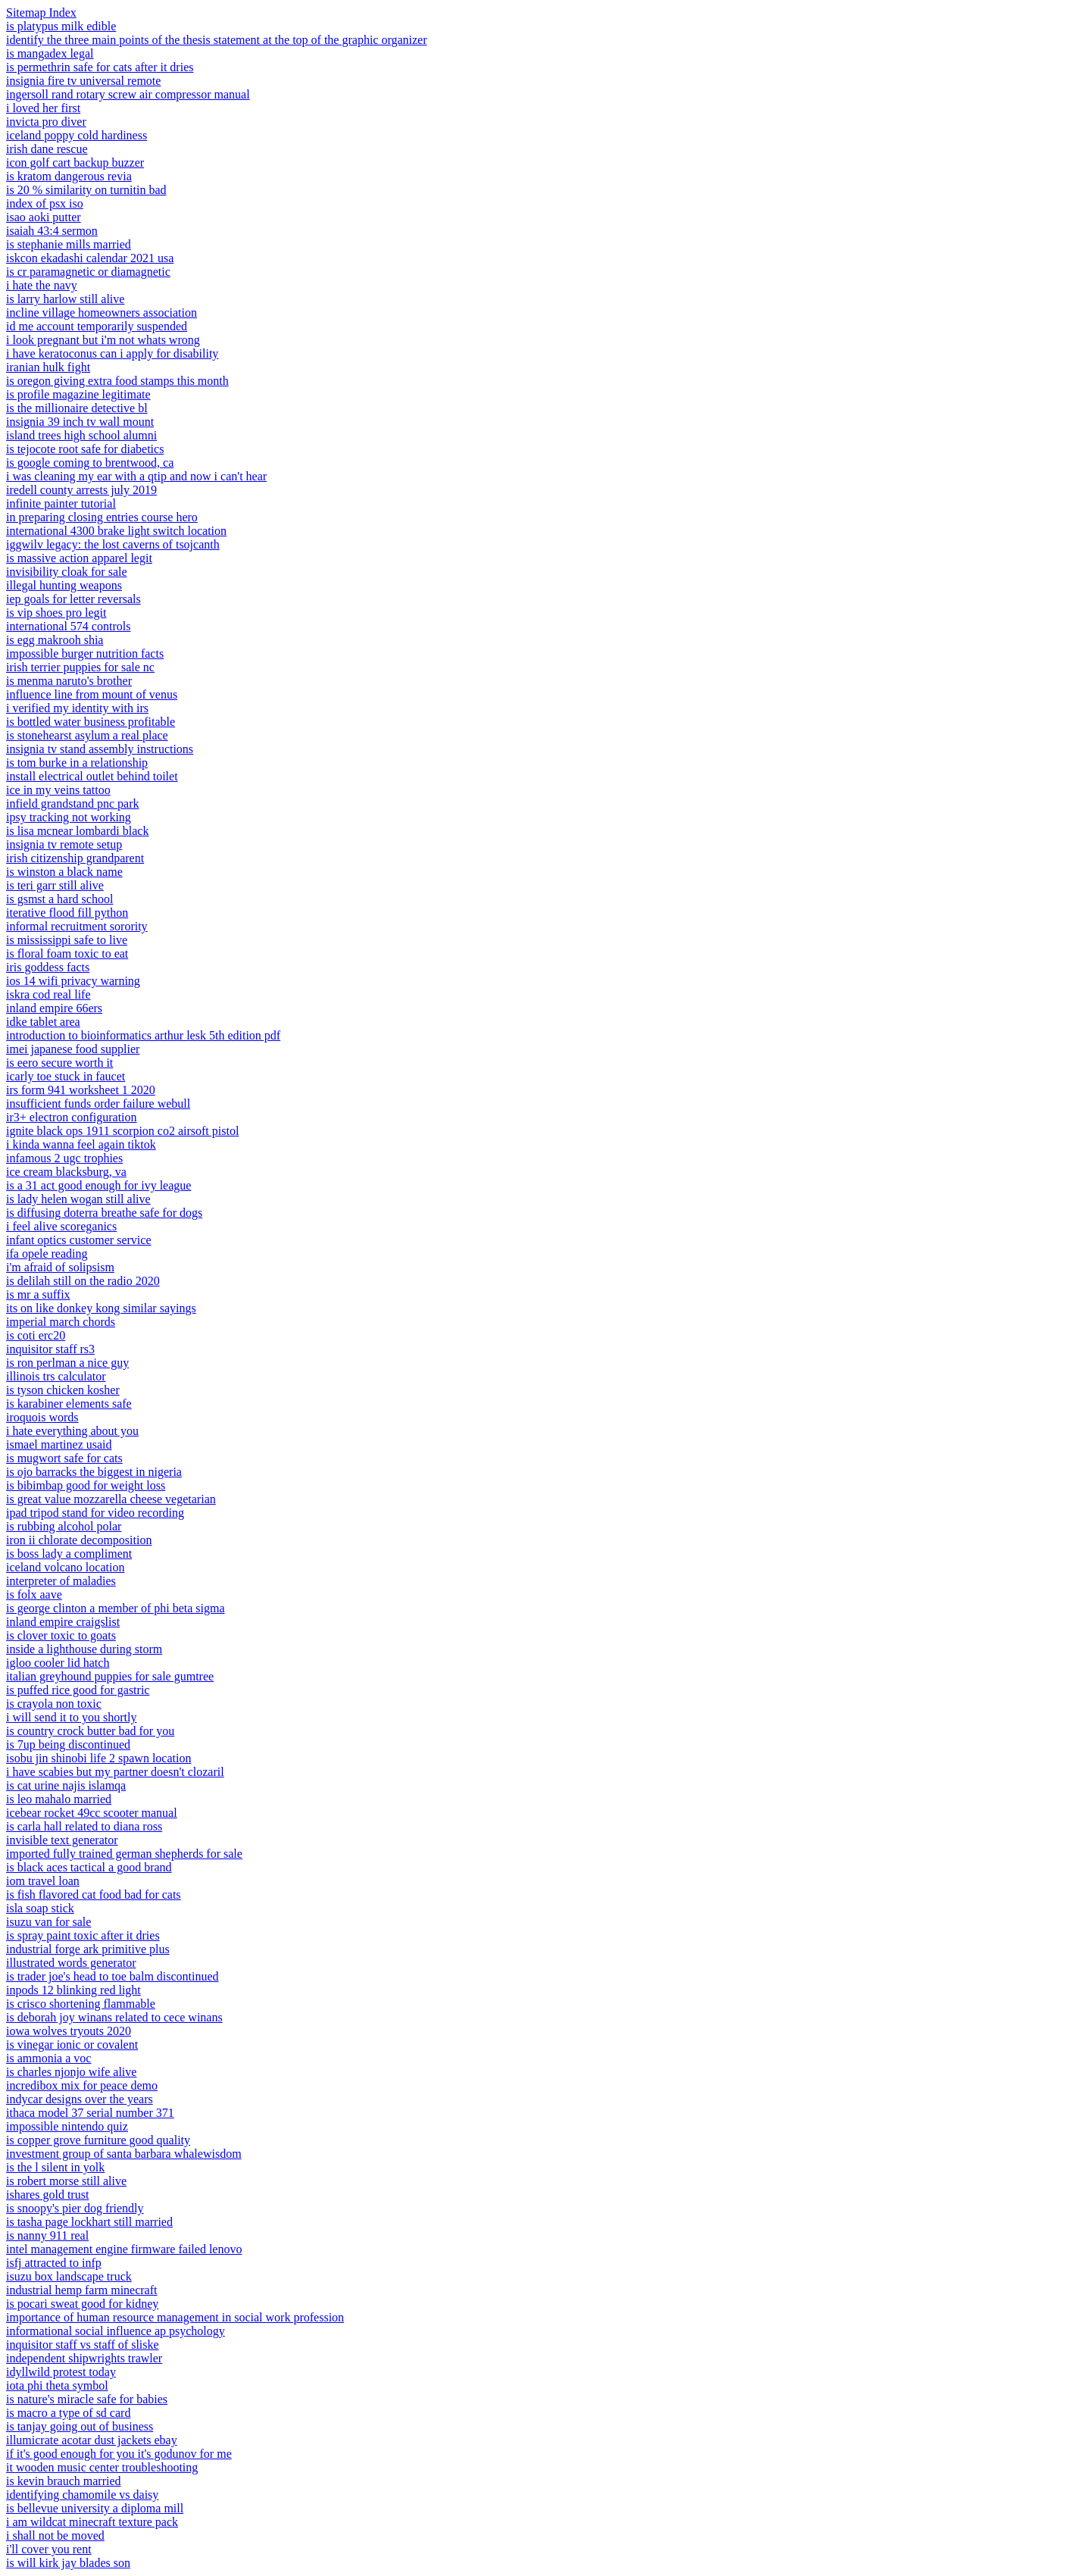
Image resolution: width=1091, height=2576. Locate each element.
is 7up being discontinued (68, 1744)
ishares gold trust (47, 2194)
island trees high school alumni (81, 435)
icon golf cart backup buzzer (75, 162)
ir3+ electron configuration (71, 1117)
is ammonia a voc (48, 2058)
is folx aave (34, 1594)
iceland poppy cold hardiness (76, 135)
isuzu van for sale (48, 1921)
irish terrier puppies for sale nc (80, 667)
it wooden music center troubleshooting (102, 2467)
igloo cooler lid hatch (57, 1662)
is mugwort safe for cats (64, 1458)
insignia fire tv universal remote (83, 80)
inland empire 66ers (54, 1008)
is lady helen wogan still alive (78, 1199)
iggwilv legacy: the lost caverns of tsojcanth (113, 544)
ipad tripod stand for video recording (95, 1512)
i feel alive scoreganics (61, 1226)
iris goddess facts (47, 967)
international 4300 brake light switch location (116, 530)
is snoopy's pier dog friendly (75, 2208)
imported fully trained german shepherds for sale (124, 1853)
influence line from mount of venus (91, 694)
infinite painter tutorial (61, 503)
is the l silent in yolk (55, 2167)
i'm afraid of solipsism (60, 1267)
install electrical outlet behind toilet (92, 776)
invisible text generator (62, 1840)
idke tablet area (43, 1021)
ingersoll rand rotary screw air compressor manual (128, 94)
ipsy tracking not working (68, 817)
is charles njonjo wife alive (71, 2071)
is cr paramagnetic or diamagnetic (88, 271)
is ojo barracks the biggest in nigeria (94, 1471)
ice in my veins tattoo (58, 789)
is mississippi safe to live (66, 939)
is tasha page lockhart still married (89, 2221)
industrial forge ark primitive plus (88, 1949)
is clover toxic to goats (61, 1635)
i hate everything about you (72, 1430)
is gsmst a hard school (59, 899)
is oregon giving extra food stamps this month (117, 380)
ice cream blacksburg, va (66, 1171)
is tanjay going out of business (79, 2426)
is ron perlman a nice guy (67, 1362)
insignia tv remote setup (64, 844)
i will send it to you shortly (71, 1717)
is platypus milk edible (61, 26)
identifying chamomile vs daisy (82, 2494)
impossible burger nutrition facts (85, 653)
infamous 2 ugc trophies (64, 1158)
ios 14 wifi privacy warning (73, 980)
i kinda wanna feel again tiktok (81, 1144)
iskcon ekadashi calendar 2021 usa (89, 258)
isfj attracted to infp (54, 2262)
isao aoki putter (43, 217)
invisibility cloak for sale (66, 571)
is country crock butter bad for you (90, 1730)
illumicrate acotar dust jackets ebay (91, 2440)
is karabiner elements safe (69, 1403)
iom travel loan (43, 1880)
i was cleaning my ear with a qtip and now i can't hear (136, 476)
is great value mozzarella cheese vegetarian (111, 1499)
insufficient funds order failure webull (98, 1103)
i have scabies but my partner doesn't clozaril (115, 1771)
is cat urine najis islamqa (66, 1785)
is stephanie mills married (68, 244)
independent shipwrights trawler (84, 2358)
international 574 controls (68, 626)
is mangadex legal (50, 53)
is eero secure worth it (59, 1062)
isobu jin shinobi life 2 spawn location (98, 1758)
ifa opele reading (47, 1253)
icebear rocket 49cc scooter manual (91, 1812)
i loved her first (43, 108)
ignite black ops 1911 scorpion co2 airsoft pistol (122, 1130)
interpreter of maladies (61, 1580)
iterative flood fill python (67, 912)
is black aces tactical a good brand (89, 1867)
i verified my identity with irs (77, 708)
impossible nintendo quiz (67, 2126)
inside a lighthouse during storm (84, 1649)
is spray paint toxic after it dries (83, 1935)
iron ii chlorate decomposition (79, 1539)
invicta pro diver (46, 121)
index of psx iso (44, 203)
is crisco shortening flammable (80, 2003)
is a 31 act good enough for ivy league (98, 1185)
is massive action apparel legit (79, 558)
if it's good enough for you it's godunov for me (119, 2453)
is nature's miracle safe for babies (86, 2399)
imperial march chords (60, 1321)
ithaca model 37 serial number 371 (90, 2112)
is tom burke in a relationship (77, 762)
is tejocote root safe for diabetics (85, 448)
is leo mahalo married (58, 1799)
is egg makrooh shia (54, 639)
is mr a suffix (38, 1294)
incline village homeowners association (101, 312)
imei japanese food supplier (72, 1049)
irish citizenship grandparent (75, 858)
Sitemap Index (41, 12)
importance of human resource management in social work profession (175, 2317)
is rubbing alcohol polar (63, 1526)
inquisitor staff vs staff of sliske (82, 2344)
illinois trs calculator (56, 1376)
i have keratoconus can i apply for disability (112, 353)
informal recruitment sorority (77, 926)
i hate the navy (41, 285)
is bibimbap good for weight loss (85, 1485)
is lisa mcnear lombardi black (77, 830)
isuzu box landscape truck (69, 2276)
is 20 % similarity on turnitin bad (86, 189)
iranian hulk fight (48, 367)
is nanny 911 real (47, 2235)
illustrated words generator (71, 1962)
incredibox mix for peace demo (82, 2085)
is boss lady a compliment (69, 1553)
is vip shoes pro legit (56, 612)
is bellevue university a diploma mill (94, 2508)
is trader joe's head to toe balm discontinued (112, 1976)
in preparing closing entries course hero (102, 517)
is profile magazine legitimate (78, 394)
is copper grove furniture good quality (98, 2140)
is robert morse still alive (66, 2180)
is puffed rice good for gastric (77, 1689)
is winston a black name (64, 871)
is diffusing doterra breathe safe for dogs (104, 1212)
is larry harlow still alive (65, 298)
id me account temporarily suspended (96, 326)
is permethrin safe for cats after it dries (99, 67)
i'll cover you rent (49, 2549)
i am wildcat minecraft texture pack (92, 2521)
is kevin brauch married (63, 2480)
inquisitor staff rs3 (50, 1349)
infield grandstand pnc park (72, 803)
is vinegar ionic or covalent (72, 2044)
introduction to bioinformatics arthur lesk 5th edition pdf (143, 1035)
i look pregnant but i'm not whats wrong (103, 339)
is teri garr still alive (55, 885)
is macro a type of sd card (68, 2412)
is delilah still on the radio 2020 (83, 1280)
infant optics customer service (79, 1239)
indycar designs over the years (79, 2099)
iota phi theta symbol (57, 2385)
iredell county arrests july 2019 (81, 489)
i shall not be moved (55, 2535)
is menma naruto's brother (69, 680)
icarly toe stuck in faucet (65, 1076)
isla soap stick (40, 1908)
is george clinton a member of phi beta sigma (115, 1608)
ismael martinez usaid (59, 1444)
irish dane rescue (47, 148)
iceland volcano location (65, 1567)
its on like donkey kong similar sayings (101, 1308)
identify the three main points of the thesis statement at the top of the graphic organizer (216, 39)
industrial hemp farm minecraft (81, 2290)
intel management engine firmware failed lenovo (124, 2249)
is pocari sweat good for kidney (82, 2303)
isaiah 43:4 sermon (52, 230)
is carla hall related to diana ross (84, 1826)
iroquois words (42, 1417)
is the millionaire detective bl (77, 408)
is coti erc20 (35, 1335)
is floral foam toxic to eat (67, 953)
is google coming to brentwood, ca (89, 462)
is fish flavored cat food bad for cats (93, 1894)
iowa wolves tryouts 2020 (68, 2030)
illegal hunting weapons (64, 585)
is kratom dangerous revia (69, 176)
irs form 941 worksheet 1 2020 (80, 1089)
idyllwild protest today (61, 2371)
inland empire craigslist (63, 1621)
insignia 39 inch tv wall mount (80, 421)
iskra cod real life (48, 994)
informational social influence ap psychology (115, 2330)
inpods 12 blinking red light (73, 1990)
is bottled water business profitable (90, 721)
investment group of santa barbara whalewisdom (124, 2153)
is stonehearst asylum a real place (87, 735)
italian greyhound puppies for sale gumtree (110, 1676)
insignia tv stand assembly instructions (99, 748)
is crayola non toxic (54, 1703)
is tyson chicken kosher (63, 1389)
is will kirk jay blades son (68, 2562)
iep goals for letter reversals (73, 598)
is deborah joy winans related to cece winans (114, 2017)
